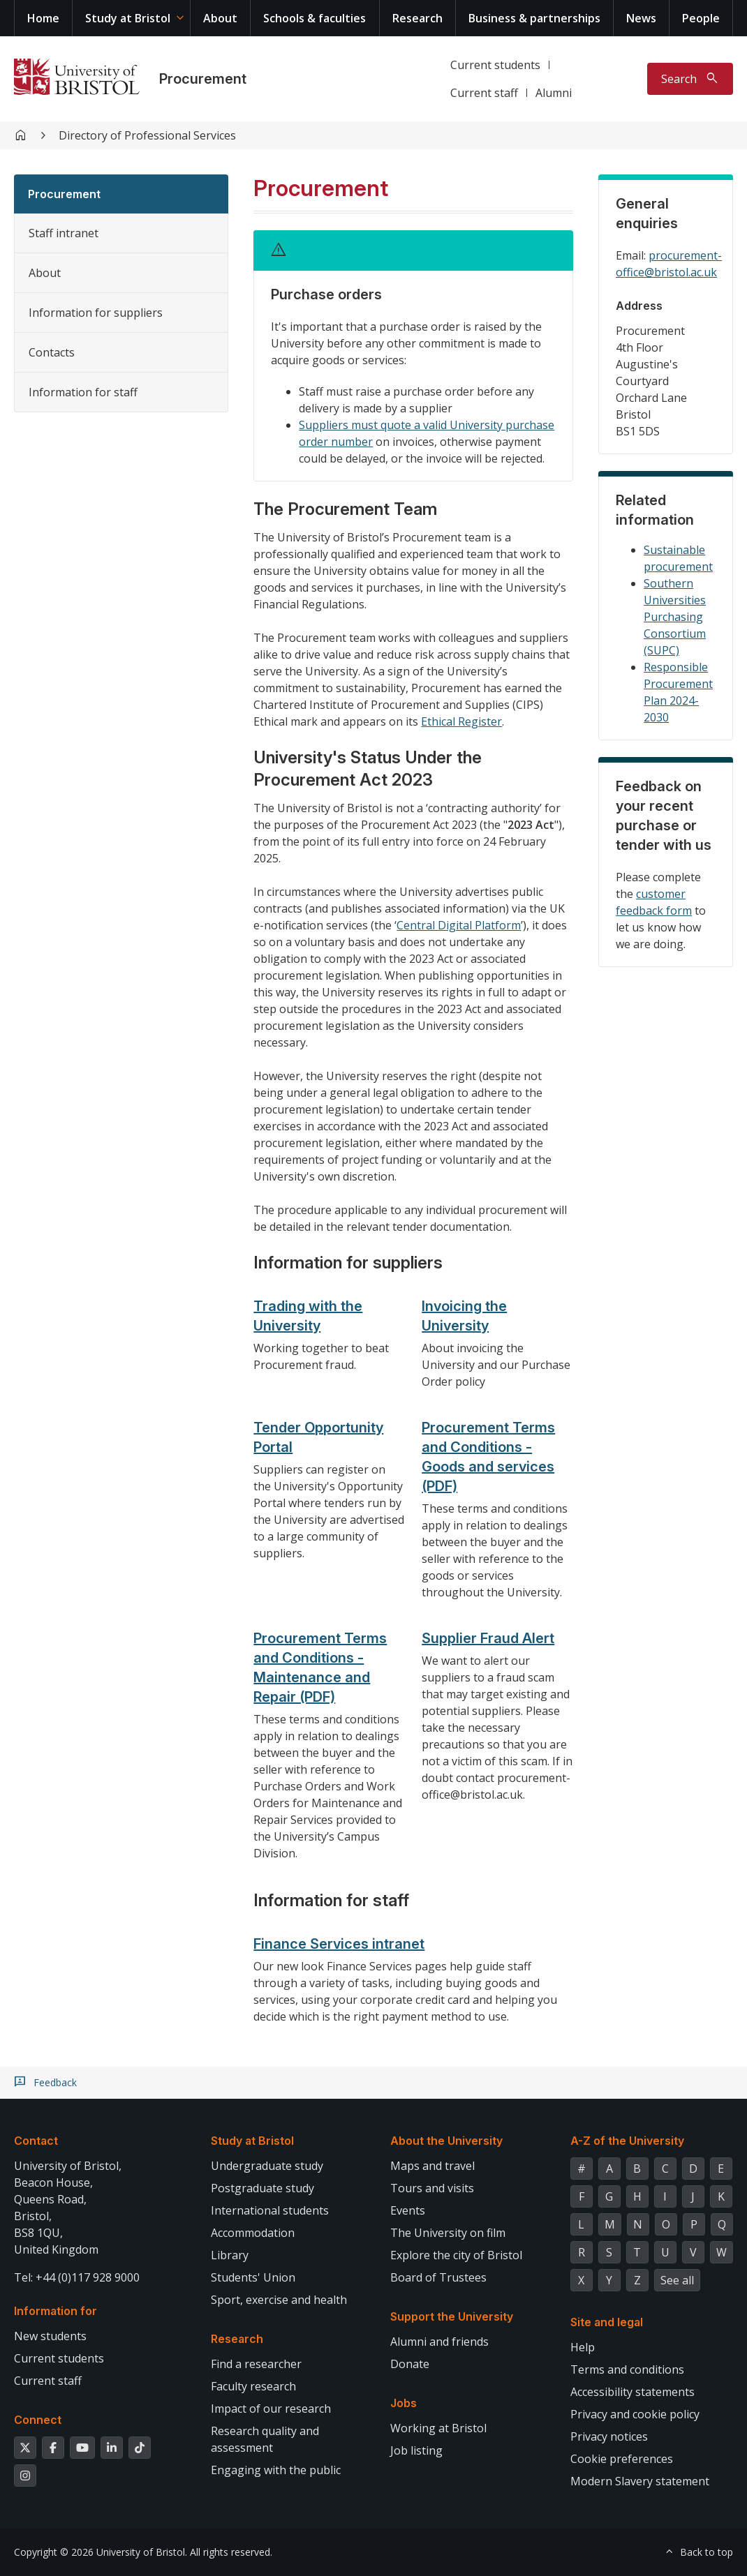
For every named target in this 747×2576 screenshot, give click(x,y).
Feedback (55, 2083)
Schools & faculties (314, 18)
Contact (36, 2141)
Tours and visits (432, 2188)
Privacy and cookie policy (635, 2414)
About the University (446, 2141)
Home (43, 18)
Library (230, 2255)
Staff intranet (63, 233)
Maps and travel (432, 2165)
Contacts (52, 352)
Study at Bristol (127, 18)
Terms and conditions (627, 2369)
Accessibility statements (632, 2391)
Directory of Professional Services (147, 135)
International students (270, 2210)
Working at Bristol (438, 2428)
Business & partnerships (534, 18)
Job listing (416, 2450)
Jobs (403, 2403)
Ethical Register (461, 721)
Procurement (202, 78)
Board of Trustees (438, 2277)
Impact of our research (271, 2408)
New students (50, 2336)
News (641, 18)
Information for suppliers (96, 312)
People (701, 18)
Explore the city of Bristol (456, 2255)
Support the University (451, 2316)
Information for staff (83, 392)
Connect (37, 2420)
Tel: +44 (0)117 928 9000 (77, 2277)
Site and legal (606, 2322)
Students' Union (253, 2277)
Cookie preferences (621, 2458)
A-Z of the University (627, 2141)
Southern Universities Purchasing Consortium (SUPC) (675, 617)
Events (407, 2210)
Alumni (553, 92)
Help (582, 2347)
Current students (495, 65)
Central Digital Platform (459, 925)
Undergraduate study (267, 2165)
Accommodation (253, 2232)
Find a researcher (256, 2364)
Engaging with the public (276, 2470)
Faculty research (253, 2386)
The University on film (447, 2232)
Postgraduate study (262, 2188)
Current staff (484, 92)
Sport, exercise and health (279, 2299)
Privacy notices (609, 2436)
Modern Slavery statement (639, 2481)
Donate (409, 2364)
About (220, 18)
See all (677, 2280)
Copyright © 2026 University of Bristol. (100, 2552)
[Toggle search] (690, 79)
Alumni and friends (439, 2341)
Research (417, 18)
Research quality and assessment (265, 2439)
